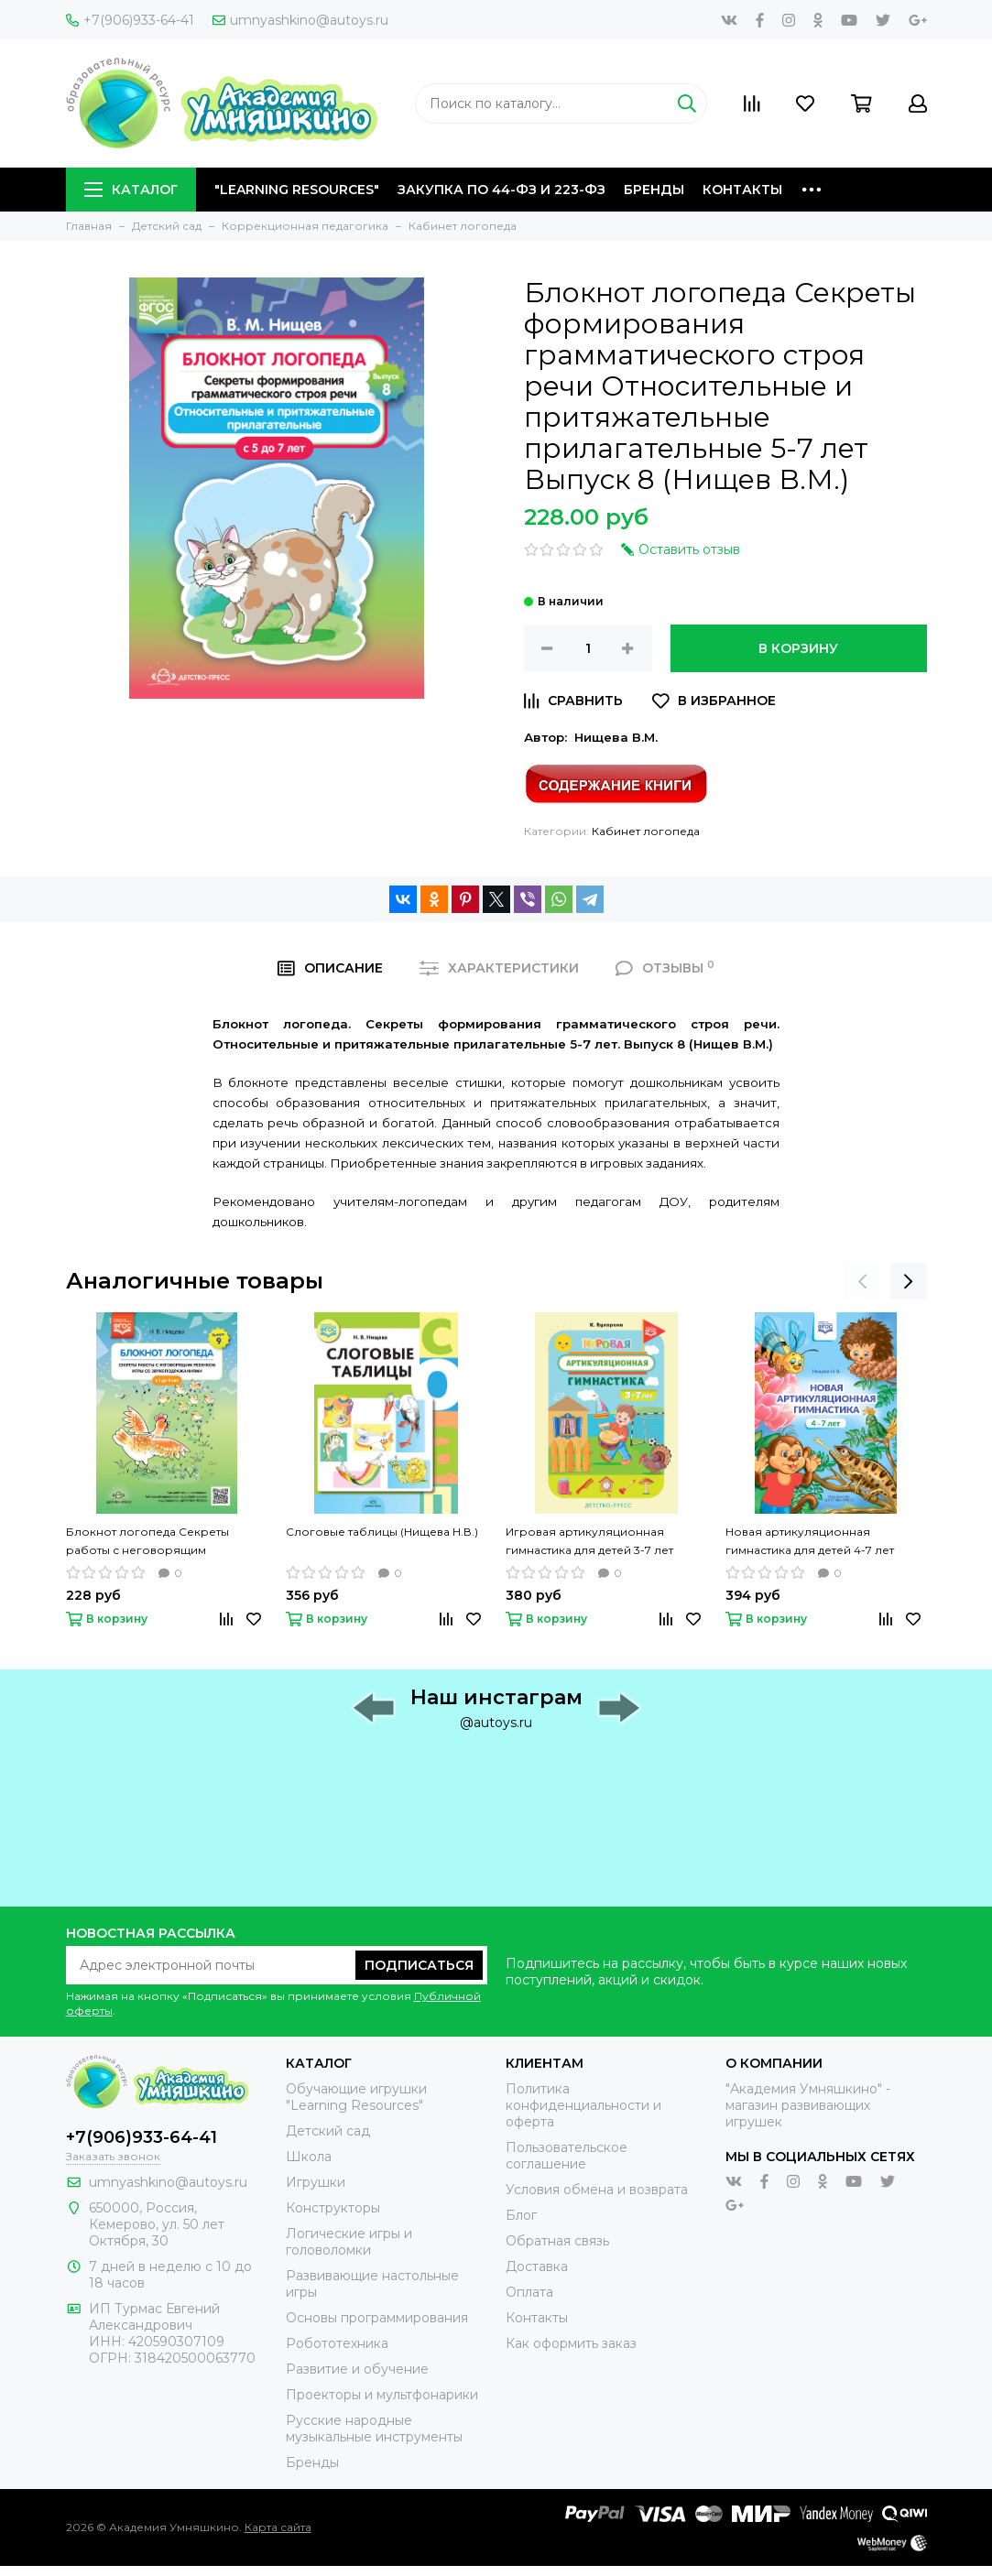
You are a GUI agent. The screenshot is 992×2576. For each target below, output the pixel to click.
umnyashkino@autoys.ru (300, 20)
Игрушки (315, 2182)
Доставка (537, 2266)
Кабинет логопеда (646, 831)
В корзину (798, 648)
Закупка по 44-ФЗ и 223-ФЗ (501, 189)
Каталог (131, 189)
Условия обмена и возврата (597, 2189)
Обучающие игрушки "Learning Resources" (356, 2097)
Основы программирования (377, 2318)
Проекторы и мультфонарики (382, 2394)
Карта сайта (278, 2527)
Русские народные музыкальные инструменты (374, 2428)
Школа (309, 2156)
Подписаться (419, 1965)
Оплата (529, 2292)
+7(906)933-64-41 (130, 20)
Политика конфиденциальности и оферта (583, 2105)
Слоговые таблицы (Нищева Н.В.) (382, 1531)
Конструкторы (333, 2208)
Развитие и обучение (357, 2369)
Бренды (654, 189)
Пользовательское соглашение (566, 2155)
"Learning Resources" (296, 189)
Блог (521, 2215)
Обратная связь (557, 2241)
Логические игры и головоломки (349, 2241)
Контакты (742, 189)
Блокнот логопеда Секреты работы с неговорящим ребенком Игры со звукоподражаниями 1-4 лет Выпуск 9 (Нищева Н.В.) (147, 1542)
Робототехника (337, 2343)
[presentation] (863, 1281)
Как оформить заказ (571, 2343)
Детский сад (328, 2131)
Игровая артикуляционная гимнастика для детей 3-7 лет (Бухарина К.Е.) (589, 1542)
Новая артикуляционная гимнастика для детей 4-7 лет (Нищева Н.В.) (809, 1542)
